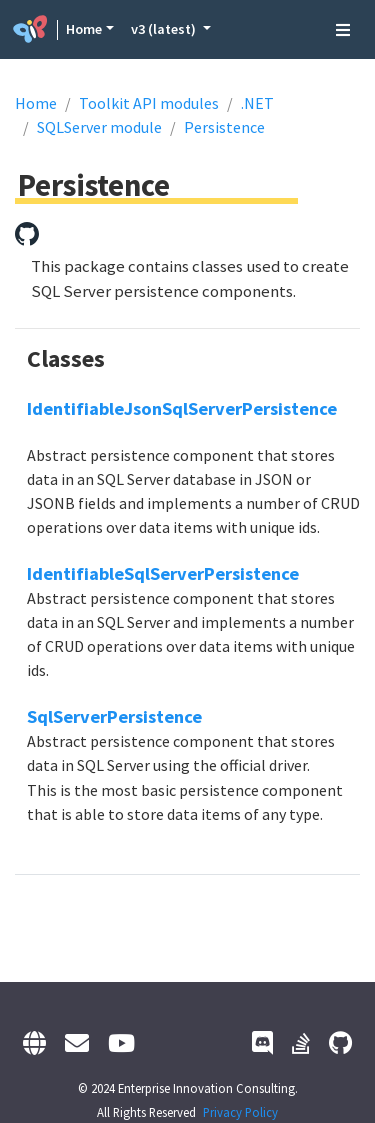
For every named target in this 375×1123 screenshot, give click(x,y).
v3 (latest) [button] (165, 29)
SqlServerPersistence (114, 716)
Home (84, 29)
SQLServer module (99, 127)
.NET (257, 103)
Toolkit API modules (149, 103)
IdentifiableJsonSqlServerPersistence (182, 408)
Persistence (224, 127)
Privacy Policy (240, 1112)
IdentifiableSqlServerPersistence (163, 573)
